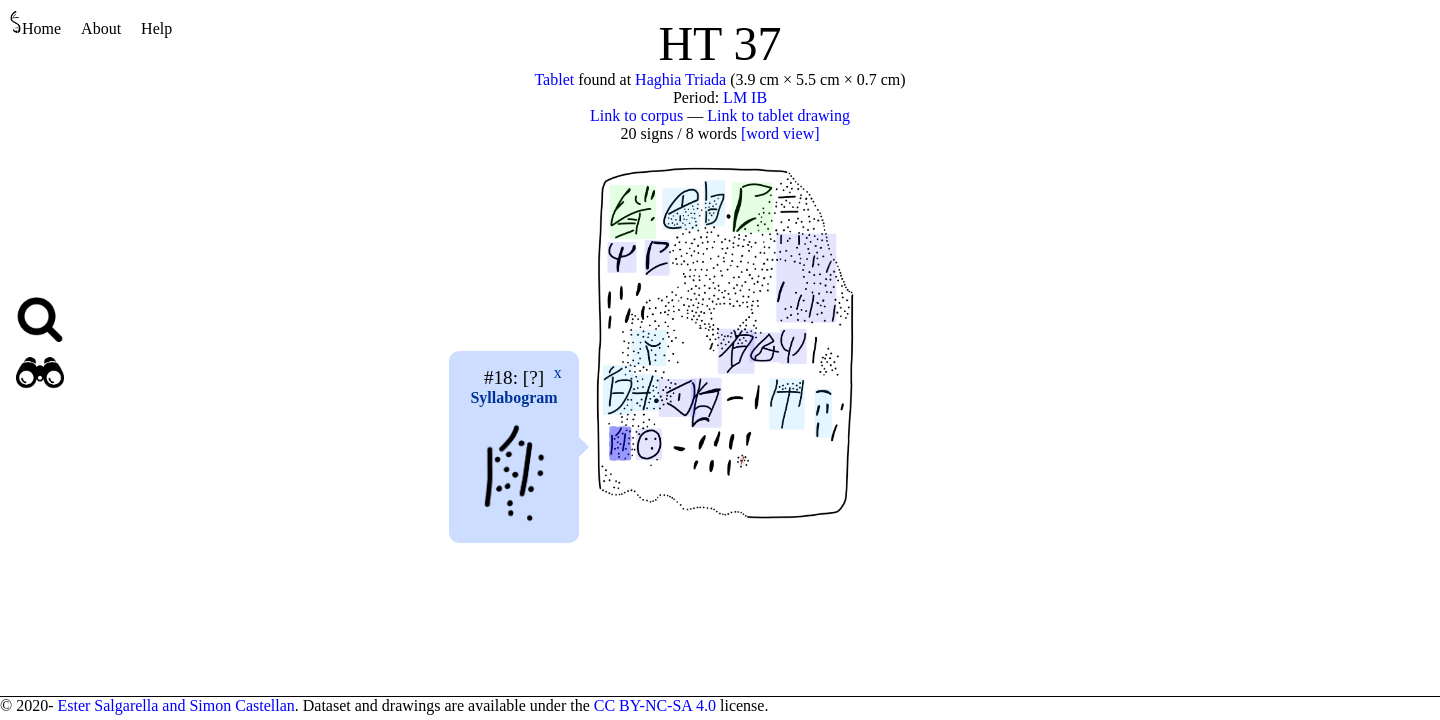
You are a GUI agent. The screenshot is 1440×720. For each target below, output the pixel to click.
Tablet (554, 79)
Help (156, 28)
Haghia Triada (680, 79)
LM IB (745, 97)
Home (35, 23)
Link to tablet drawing (778, 115)
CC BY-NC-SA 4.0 (655, 705)
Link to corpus (636, 115)
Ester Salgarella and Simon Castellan (175, 705)
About (101, 28)
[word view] (780, 133)
